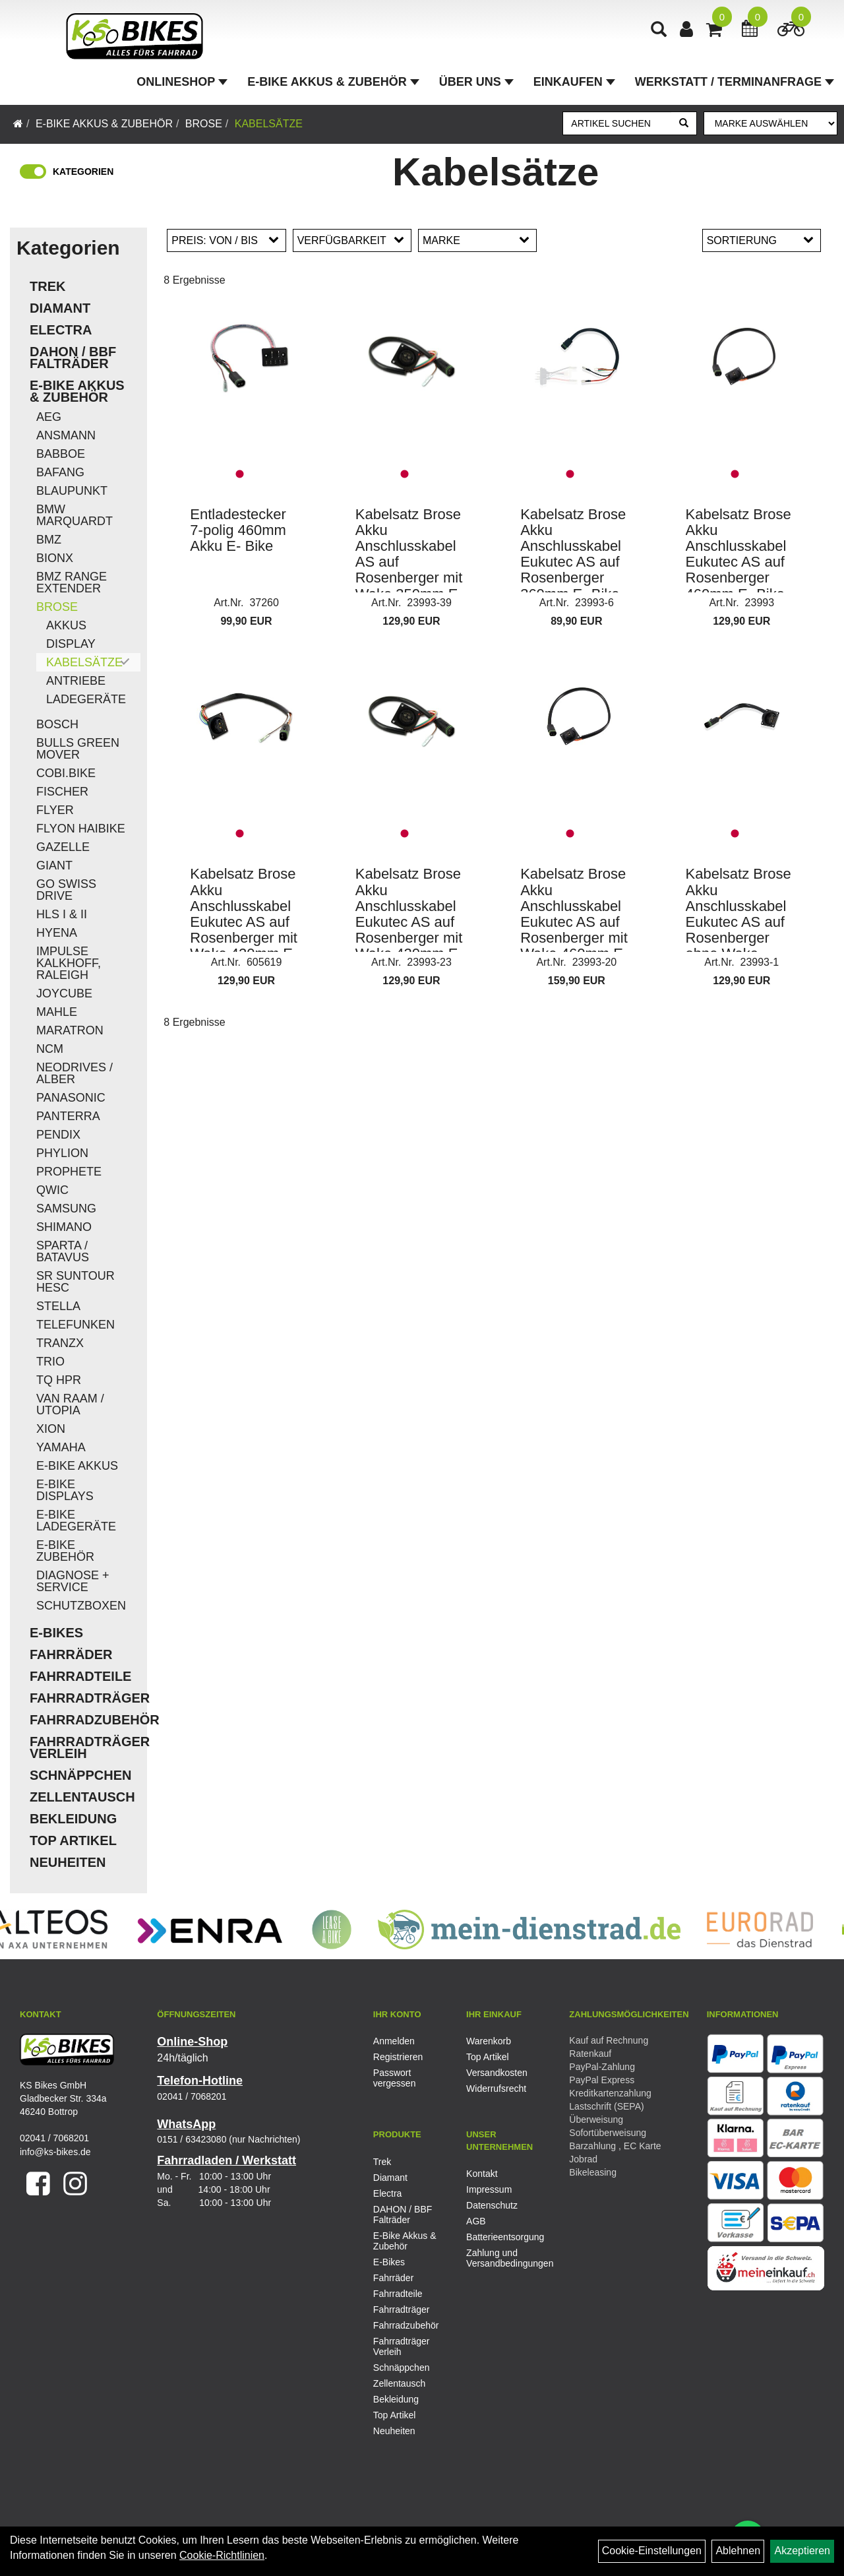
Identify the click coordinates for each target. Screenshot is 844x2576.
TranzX (60, 1343)
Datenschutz (492, 2205)
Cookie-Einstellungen (652, 2550)
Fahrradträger (85, 1698)
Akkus (66, 625)
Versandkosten (497, 2072)
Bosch (57, 724)
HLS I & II (61, 914)
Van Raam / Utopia (70, 1404)
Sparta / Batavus (62, 1251)
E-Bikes (56, 1632)
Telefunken (75, 1324)
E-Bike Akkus (77, 1465)
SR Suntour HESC (75, 1281)
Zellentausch (82, 1797)
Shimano (64, 1227)
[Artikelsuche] (659, 31)
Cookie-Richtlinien (221, 2555)
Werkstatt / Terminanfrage (734, 81)
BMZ (48, 539)
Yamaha (61, 1447)
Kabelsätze (269, 123)
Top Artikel (73, 1840)
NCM (49, 1048)
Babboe (60, 453)
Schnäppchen (80, 1775)
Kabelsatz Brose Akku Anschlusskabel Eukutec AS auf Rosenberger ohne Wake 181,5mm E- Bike (741, 921)
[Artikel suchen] (617, 123)
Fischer (62, 791)
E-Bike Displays (65, 1490)
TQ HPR (58, 1380)
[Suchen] (683, 123)
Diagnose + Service (72, 1581)
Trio (50, 1361)
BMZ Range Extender (71, 582)
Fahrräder (71, 1654)
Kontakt (481, 2173)
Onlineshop (181, 81)
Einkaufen (574, 81)
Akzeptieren (802, 2550)
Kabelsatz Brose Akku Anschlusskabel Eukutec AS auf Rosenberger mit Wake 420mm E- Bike (243, 921)
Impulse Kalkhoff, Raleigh (68, 963)
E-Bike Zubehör (65, 1550)
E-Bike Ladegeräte (76, 1520)
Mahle (56, 1012)
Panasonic (71, 1097)
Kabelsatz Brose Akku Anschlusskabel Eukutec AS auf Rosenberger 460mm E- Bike (738, 554)
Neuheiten (68, 1862)
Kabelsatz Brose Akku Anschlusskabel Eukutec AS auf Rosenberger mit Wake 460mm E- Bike (574, 921)
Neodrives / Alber (74, 1073)
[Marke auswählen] (770, 123)
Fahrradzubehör (85, 1719)
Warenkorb (488, 2041)
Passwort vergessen (394, 2078)
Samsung (66, 1208)
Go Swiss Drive (66, 889)
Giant (54, 865)
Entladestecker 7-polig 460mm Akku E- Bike (238, 530)
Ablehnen (737, 2550)
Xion (50, 1428)
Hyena (56, 932)
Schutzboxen (81, 1605)
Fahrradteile (80, 1676)
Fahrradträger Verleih (85, 1747)
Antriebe (76, 680)
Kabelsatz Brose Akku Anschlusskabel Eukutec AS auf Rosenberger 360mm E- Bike (573, 554)
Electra (61, 330)
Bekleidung (73, 1818)
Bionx (54, 558)
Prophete (69, 1171)
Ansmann (66, 435)
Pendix (58, 1134)
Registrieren (398, 2057)
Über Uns (476, 81)
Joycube (64, 993)
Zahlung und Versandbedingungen (497, 2258)
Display (71, 643)
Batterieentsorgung (497, 2237)
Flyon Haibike (80, 828)
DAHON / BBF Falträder (73, 357)
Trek (47, 286)
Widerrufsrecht (496, 2088)
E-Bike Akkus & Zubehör (333, 81)
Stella (58, 1306)
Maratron (70, 1030)
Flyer (55, 810)
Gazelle (63, 847)
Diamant (60, 308)
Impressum (489, 2189)
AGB (476, 2221)
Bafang (60, 472)
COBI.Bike (66, 773)
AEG (48, 417)
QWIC (52, 1190)
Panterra (68, 1116)
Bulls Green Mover (77, 748)
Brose (203, 123)
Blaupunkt (71, 490)
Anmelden (394, 2041)
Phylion (62, 1153)
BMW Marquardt (74, 515)
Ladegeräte (86, 699)
